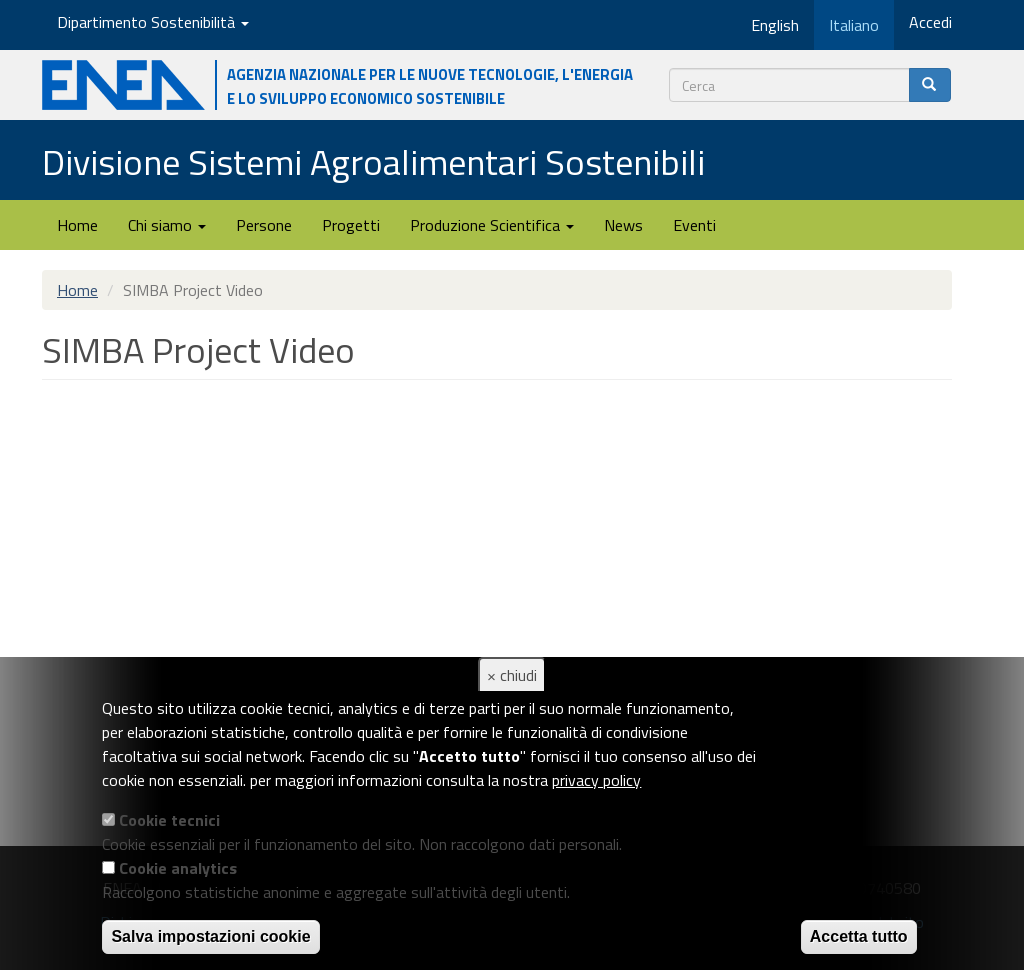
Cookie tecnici (169, 820)
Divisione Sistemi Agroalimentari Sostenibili (373, 161)
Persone (264, 225)
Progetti (351, 225)
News (623, 225)
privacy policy (596, 780)
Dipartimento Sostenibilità (153, 22)
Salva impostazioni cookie (210, 936)
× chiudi (512, 675)
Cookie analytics (178, 868)
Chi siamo (167, 225)
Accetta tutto (859, 936)
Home (77, 225)
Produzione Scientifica (492, 225)
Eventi (694, 225)
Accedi (930, 22)
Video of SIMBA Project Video (362, 595)
